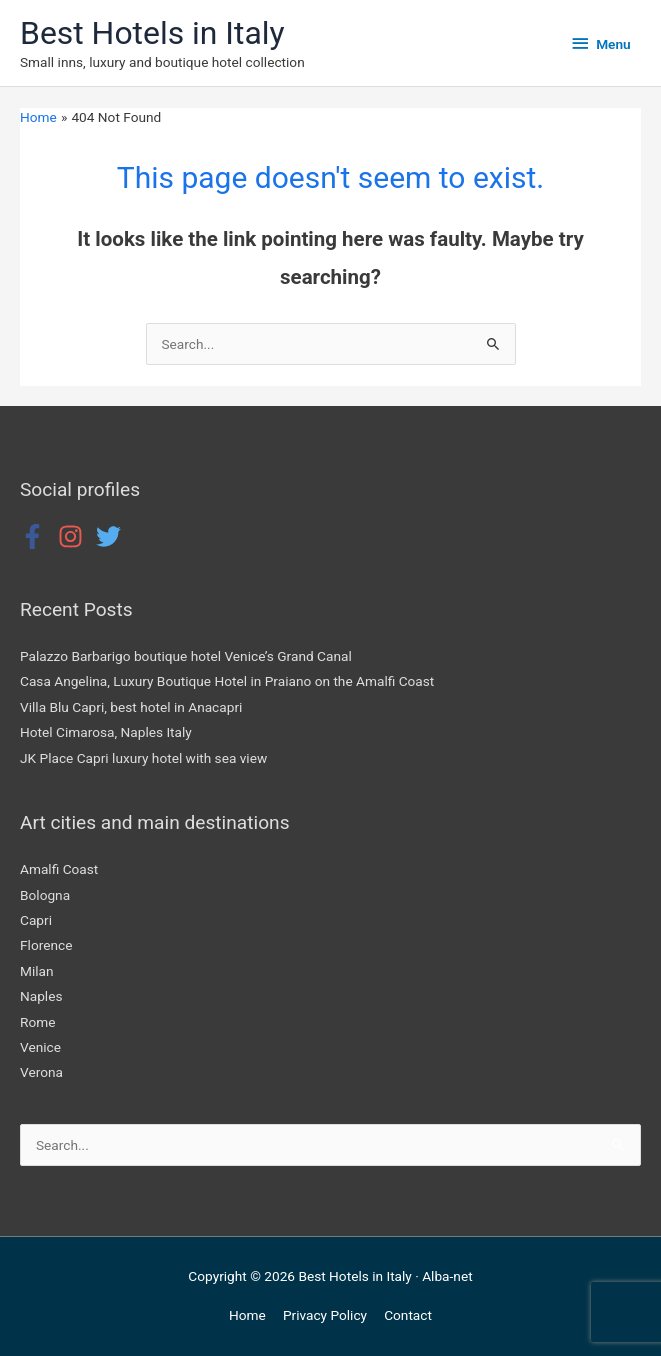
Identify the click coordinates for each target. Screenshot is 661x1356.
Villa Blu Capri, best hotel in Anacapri (131, 707)
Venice (40, 1047)
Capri (36, 920)
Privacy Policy (325, 1315)
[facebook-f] (37, 536)
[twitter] (112, 536)
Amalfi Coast (59, 869)
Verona (41, 1072)
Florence (46, 945)
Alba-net (447, 1276)
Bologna (45, 895)
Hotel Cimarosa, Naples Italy (106, 732)
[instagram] (75, 536)
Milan (37, 971)
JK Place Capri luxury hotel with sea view (143, 758)
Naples (41, 996)
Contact (408, 1315)
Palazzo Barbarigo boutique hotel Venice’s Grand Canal (186, 656)
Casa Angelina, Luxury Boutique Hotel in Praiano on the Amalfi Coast (227, 681)
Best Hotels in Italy (152, 33)
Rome (37, 1022)
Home (247, 1315)
